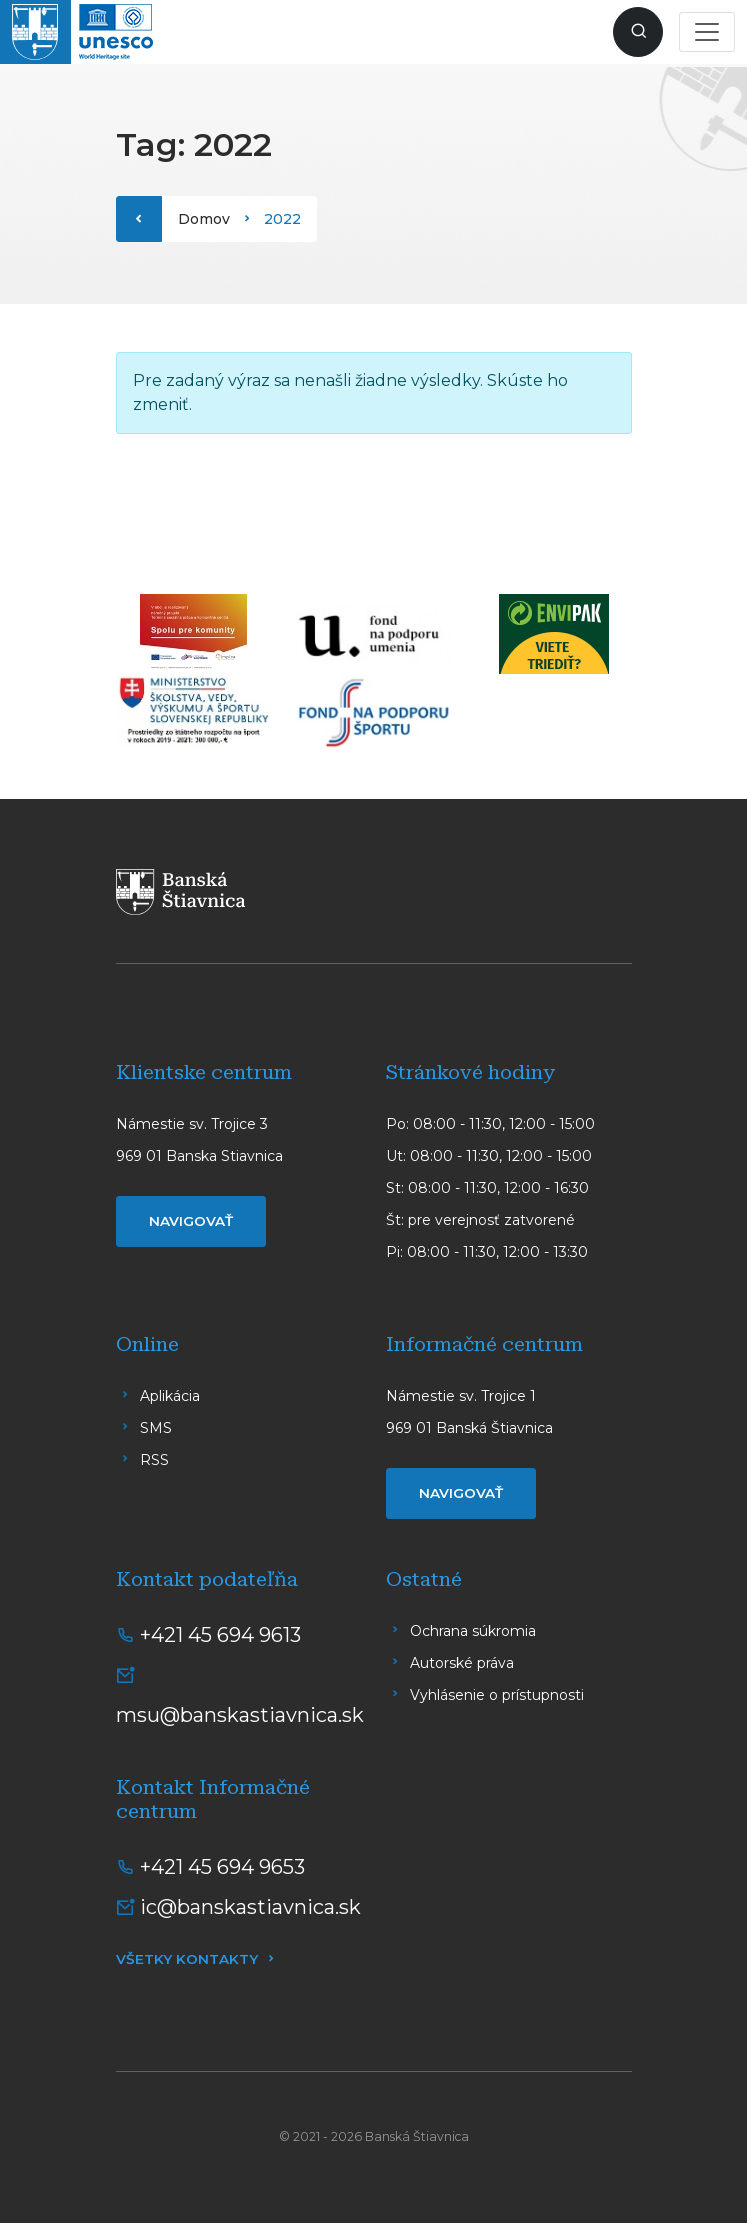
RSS (154, 1460)
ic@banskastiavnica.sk (250, 1907)
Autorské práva (462, 1663)
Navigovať (191, 1221)
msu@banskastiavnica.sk (240, 1715)
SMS (156, 1428)
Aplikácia (170, 1396)
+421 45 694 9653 (222, 1867)
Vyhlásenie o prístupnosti (497, 1695)
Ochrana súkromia (473, 1631)
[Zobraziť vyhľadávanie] (638, 32)
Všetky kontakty (187, 1959)
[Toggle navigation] (707, 32)
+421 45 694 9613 (220, 1635)
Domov (204, 219)
